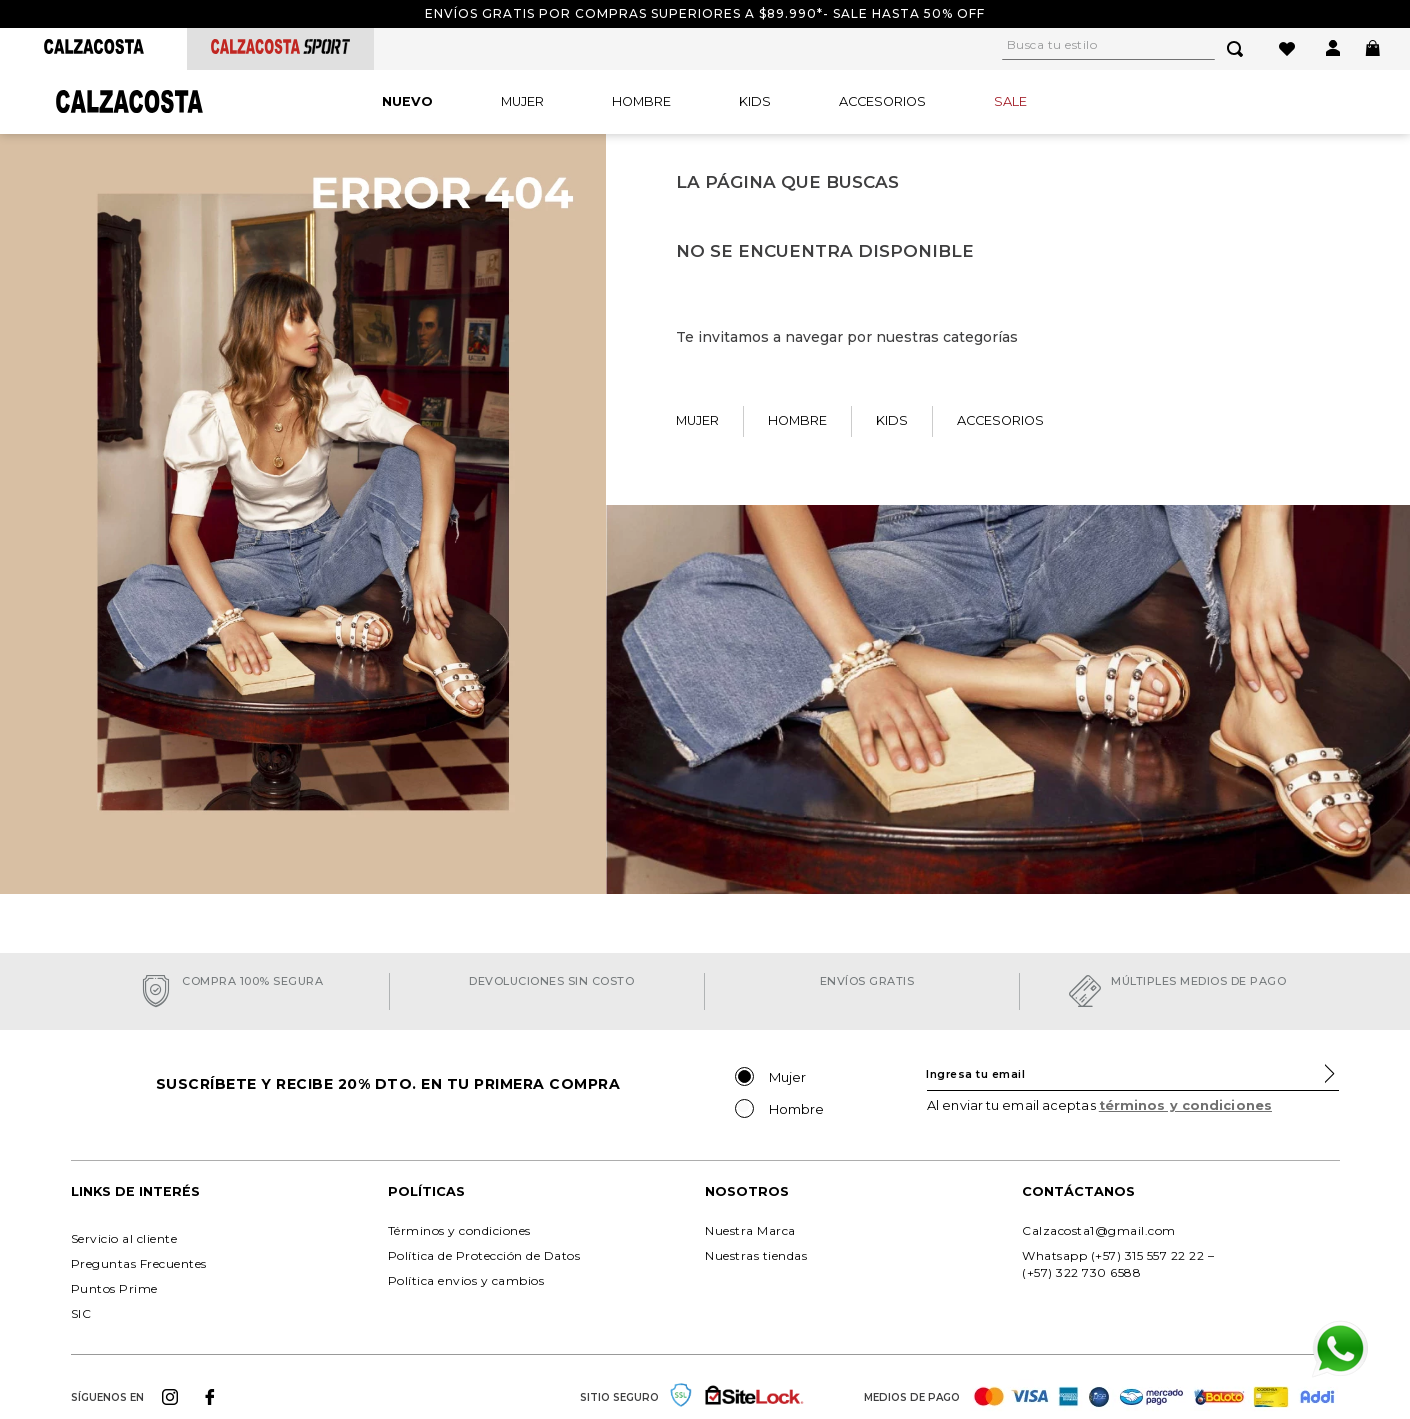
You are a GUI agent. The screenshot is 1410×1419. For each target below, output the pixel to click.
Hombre (796, 1109)
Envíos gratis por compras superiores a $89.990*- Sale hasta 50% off (705, 13)
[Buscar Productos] (1239, 49)
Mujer (787, 1077)
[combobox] (1134, 49)
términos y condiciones (1185, 1105)
